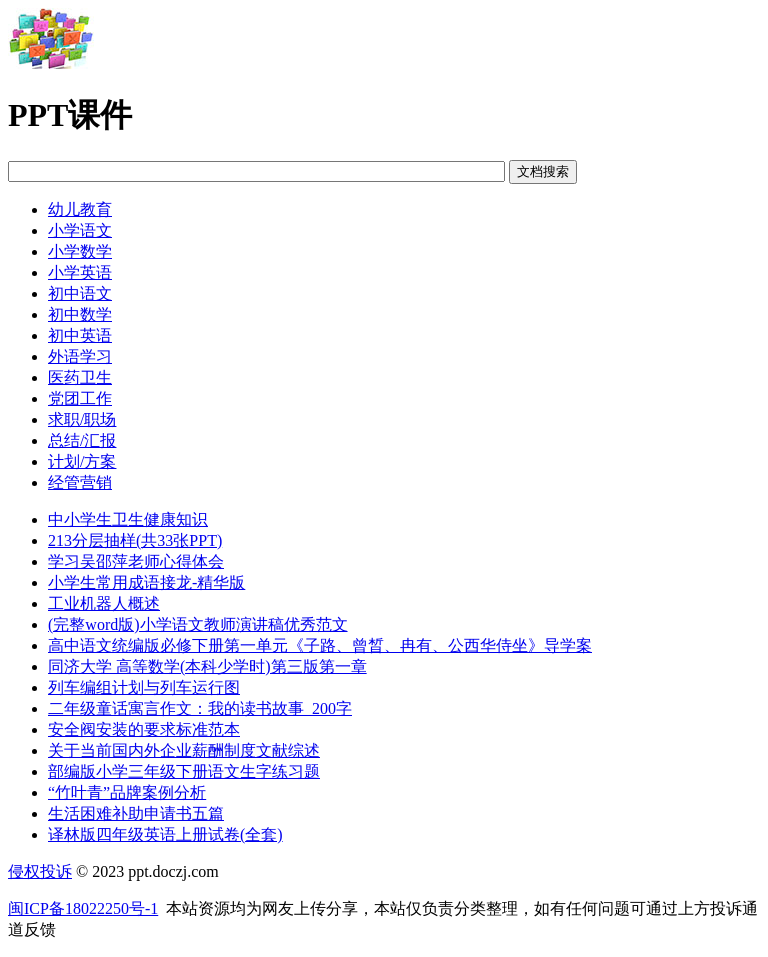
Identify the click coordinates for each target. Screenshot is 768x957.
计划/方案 (82, 461)
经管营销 (80, 482)
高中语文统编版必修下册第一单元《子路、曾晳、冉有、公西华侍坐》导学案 (320, 645)
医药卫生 (80, 377)
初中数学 (80, 314)
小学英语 (80, 272)
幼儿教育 (80, 209)
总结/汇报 (82, 440)
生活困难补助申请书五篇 (136, 813)
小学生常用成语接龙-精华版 (146, 582)
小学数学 (80, 251)
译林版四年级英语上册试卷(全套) (165, 834)
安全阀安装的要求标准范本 (144, 729)
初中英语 (80, 335)
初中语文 (80, 293)
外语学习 (80, 356)
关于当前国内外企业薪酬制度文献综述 (184, 750)
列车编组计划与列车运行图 (144, 687)
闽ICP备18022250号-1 (83, 908)
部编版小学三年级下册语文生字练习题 (184, 771)
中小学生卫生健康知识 (128, 519)
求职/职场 (82, 419)
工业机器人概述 (104, 603)
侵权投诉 (40, 871)
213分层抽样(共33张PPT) (135, 540)
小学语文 (80, 230)
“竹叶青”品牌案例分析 (127, 792)
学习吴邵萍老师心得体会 (136, 561)
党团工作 (80, 398)
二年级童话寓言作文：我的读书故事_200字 (200, 708)
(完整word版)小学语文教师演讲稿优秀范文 (198, 624)
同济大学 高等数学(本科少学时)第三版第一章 (207, 666)
